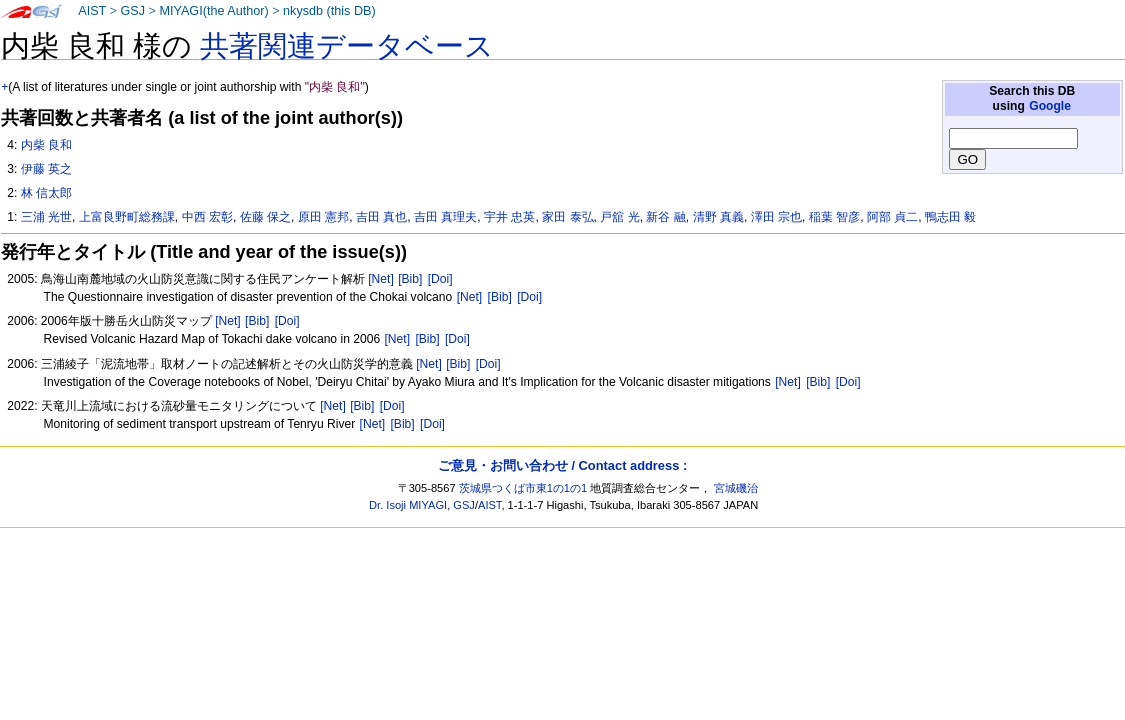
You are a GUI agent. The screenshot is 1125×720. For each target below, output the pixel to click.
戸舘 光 (619, 217)
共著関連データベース (347, 46)
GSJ (132, 11)
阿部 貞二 (892, 217)
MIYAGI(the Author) (213, 11)
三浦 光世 (46, 217)
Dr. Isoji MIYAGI (408, 505)
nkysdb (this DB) (329, 11)
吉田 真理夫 (445, 217)
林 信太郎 (46, 193)
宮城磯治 (736, 488)
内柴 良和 (46, 145)
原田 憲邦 (323, 217)
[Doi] (440, 279)
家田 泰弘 (567, 217)
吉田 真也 (381, 217)
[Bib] (410, 279)
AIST (92, 11)
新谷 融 (665, 217)
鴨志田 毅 (950, 217)
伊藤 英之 (46, 169)
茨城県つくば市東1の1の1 (523, 488)
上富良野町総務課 (127, 217)
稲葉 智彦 (834, 217)
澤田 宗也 (776, 217)
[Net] (381, 279)
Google (1050, 106)
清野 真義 (718, 217)
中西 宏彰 (207, 217)
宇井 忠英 (509, 217)
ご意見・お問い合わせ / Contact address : (562, 465)
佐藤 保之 (265, 217)
